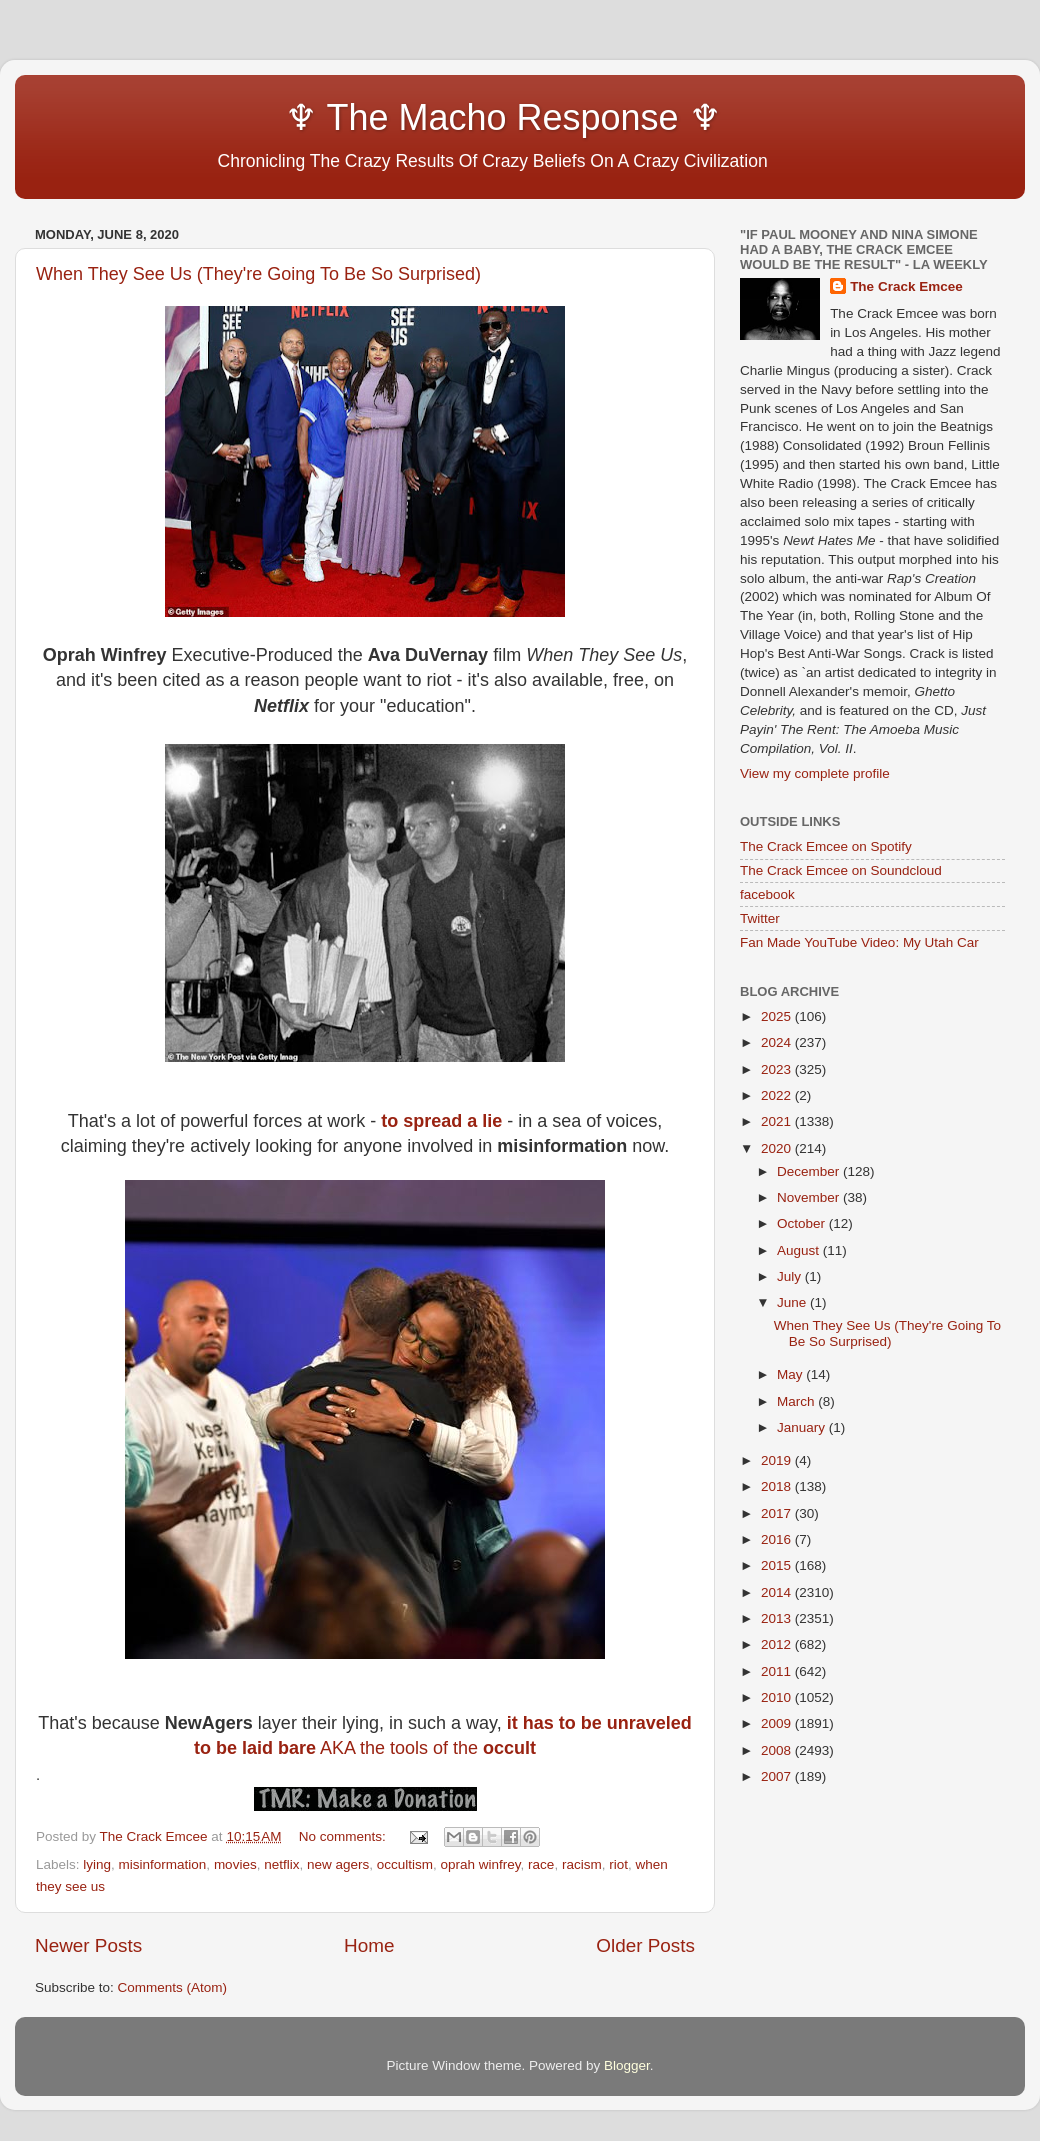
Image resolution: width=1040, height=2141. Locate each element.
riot (618, 1864)
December (810, 1171)
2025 (778, 1016)
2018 (778, 1486)
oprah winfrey (481, 1864)
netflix (281, 1864)
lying (97, 1864)
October (803, 1223)
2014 (778, 1592)
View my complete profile (815, 773)
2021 (778, 1121)
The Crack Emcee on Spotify (826, 846)
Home (369, 1945)
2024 (778, 1042)
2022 (778, 1095)
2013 (778, 1618)
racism (582, 1864)
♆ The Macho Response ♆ (383, 117)
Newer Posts (88, 1945)
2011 (778, 1671)
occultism (405, 1864)
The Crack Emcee (906, 286)
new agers (338, 1864)
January (803, 1427)
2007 (778, 1776)
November (810, 1197)
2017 (778, 1513)
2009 (778, 1723)
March (797, 1401)
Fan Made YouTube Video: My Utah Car (859, 942)
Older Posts (645, 1945)
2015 (778, 1565)
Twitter (760, 918)
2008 (778, 1750)
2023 (778, 1069)
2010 (778, 1697)
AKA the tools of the (428, 1748)
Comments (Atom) (173, 1987)
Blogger (627, 2065)
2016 (778, 1539)
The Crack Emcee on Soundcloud (841, 870)
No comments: (344, 1836)
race (541, 1864)
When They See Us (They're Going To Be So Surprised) (258, 274)
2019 (778, 1460)
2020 (778, 1148)
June (793, 1302)
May (791, 1374)
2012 (778, 1644)
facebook (767, 894)
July (791, 1276)
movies (235, 1864)
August (800, 1250)
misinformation (163, 1864)
